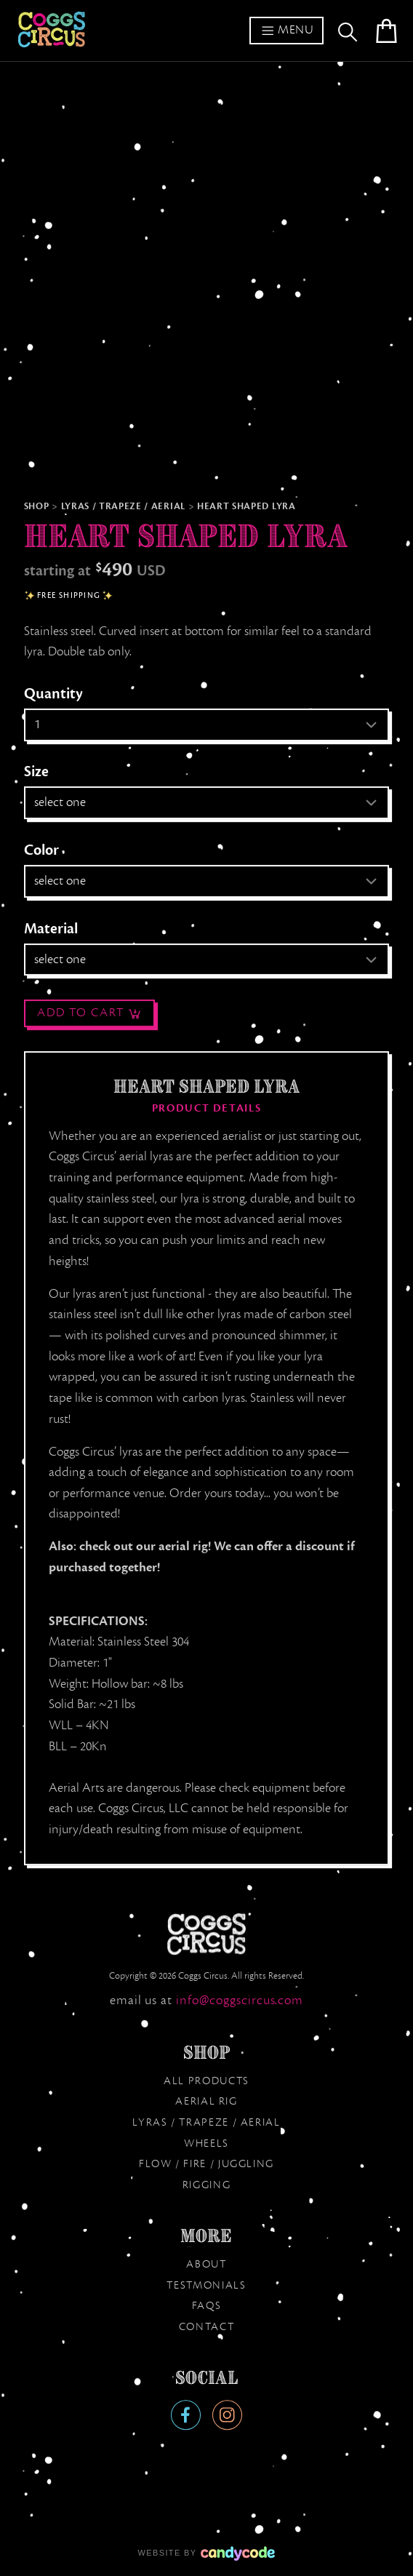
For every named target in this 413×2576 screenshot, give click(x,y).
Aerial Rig (206, 2101)
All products (206, 2080)
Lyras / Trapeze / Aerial (123, 506)
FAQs (207, 2305)
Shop (36, 506)
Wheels (206, 2143)
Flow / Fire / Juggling (206, 2163)
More (206, 2236)
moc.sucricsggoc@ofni (239, 2000)
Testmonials (206, 2285)
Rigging (206, 2184)
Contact (206, 2326)
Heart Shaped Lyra (246, 506)
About (206, 2264)
